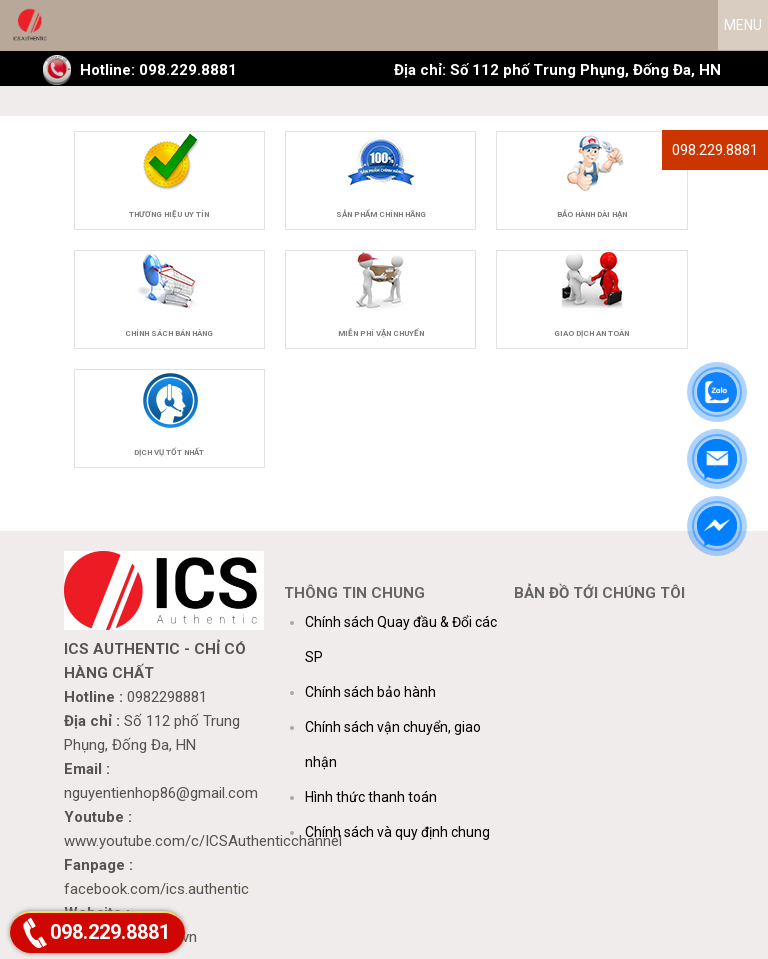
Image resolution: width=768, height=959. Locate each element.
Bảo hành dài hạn (592, 214)
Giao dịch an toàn (591, 333)
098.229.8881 (715, 150)
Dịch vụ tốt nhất (169, 452)
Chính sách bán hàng (169, 333)
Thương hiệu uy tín (169, 214)
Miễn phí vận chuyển (381, 333)
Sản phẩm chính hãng (381, 214)
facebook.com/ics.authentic (156, 889)
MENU (743, 25)
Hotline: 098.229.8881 (158, 70)
